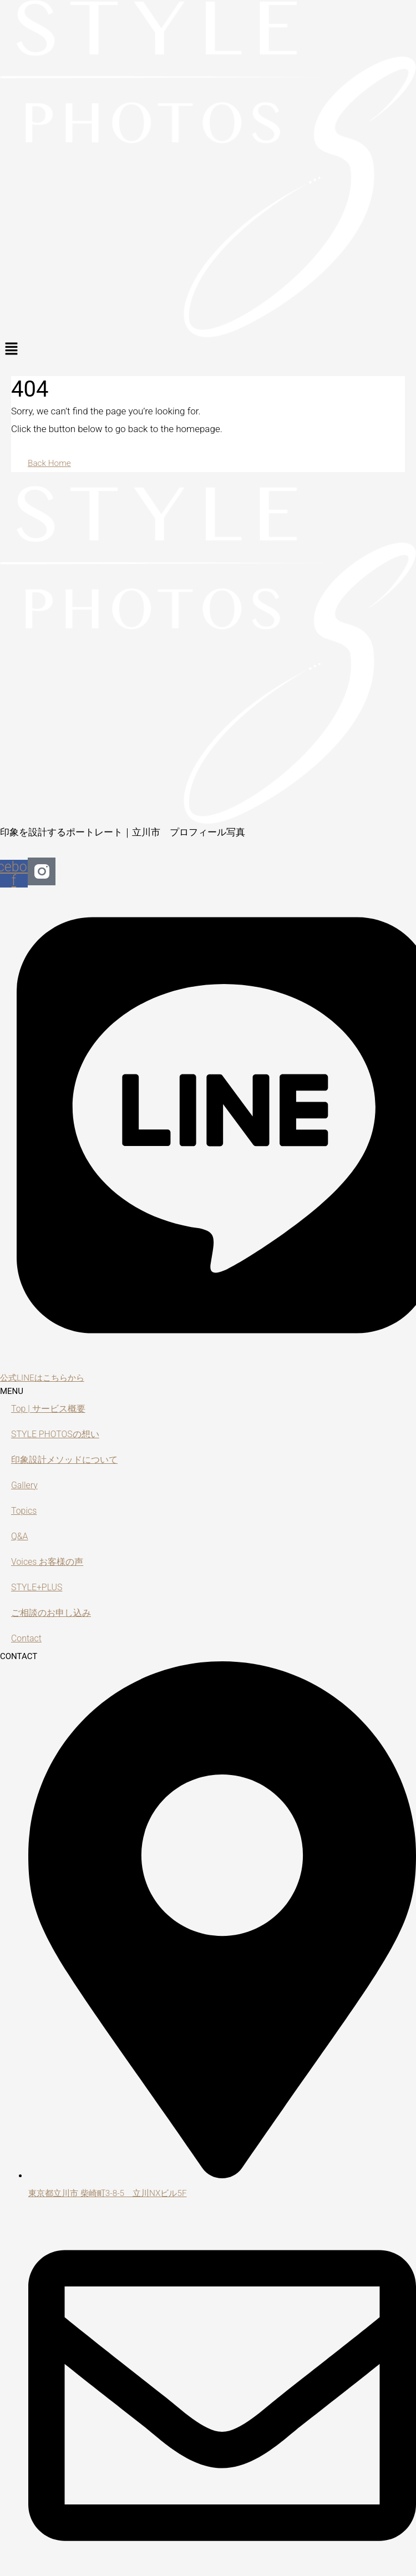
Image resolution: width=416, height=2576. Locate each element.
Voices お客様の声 (49, 1562)
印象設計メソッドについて (67, 1460)
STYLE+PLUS (38, 1587)
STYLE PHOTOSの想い (58, 1434)
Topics (24, 1511)
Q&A (20, 1536)
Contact (27, 1638)
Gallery (25, 1485)
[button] (208, 349)
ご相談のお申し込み (53, 1613)
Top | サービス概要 (50, 1408)
